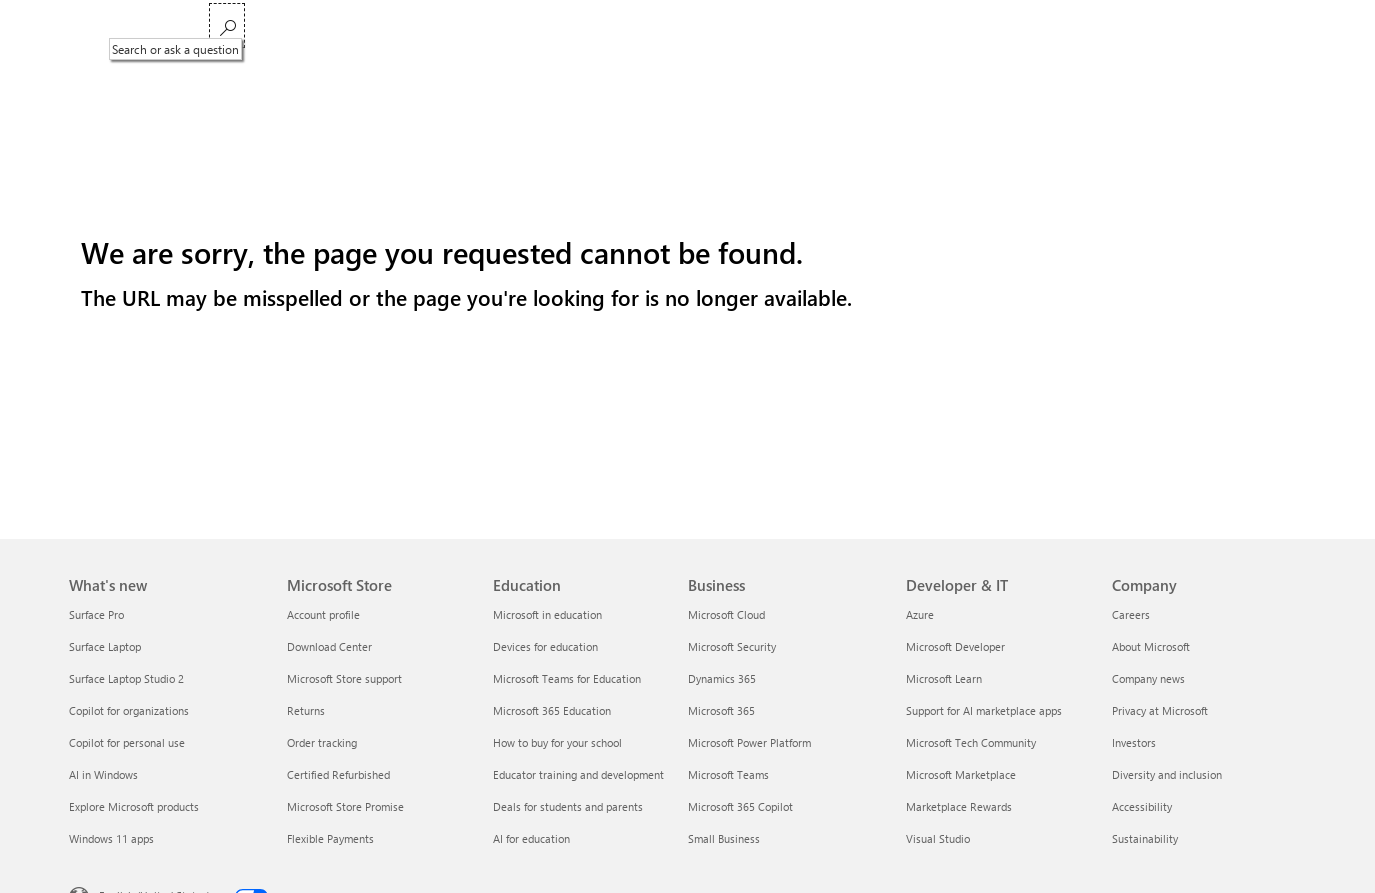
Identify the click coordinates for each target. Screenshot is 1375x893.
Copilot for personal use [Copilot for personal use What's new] (127, 742)
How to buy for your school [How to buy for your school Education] (557, 742)
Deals (652, 27)
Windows (470, 27)
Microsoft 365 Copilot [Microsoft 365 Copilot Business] (740, 806)
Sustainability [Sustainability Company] (1145, 838)
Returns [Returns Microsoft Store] (306, 710)
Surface (540, 27)
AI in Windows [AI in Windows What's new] (103, 774)
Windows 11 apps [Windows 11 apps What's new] (111, 838)
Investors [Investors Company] (1134, 742)
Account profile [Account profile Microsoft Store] (323, 614)
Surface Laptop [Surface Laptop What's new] (105, 646)
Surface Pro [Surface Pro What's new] (96, 614)
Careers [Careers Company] (1131, 614)
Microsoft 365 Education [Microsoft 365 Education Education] (552, 710)
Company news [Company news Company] (1148, 678)
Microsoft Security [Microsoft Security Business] (732, 646)
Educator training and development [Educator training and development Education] (578, 774)
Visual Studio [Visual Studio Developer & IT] (938, 838)
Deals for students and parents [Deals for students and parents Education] (568, 806)
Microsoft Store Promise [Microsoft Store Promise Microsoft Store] (345, 806)
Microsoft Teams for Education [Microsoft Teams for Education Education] (567, 678)
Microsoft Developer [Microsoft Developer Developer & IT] (955, 646)
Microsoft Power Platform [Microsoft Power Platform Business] (749, 742)
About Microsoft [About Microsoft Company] (1151, 646)
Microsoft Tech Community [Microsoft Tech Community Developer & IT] (971, 742)
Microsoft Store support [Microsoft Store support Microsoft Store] (344, 678)
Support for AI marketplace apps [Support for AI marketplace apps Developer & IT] (984, 710)
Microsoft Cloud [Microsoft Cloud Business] (726, 614)
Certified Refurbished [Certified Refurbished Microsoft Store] (338, 774)
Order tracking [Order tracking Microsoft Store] (322, 742)
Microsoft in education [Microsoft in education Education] (547, 614)
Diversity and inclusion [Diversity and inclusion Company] (1167, 774)
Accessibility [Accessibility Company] (1142, 806)
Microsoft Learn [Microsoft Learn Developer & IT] (944, 678)
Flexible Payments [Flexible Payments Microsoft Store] (330, 838)
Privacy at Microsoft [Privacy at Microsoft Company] (1160, 710)
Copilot (401, 27)
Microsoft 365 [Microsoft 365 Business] (721, 710)
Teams (339, 27)
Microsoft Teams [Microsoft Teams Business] (728, 774)
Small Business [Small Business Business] (724, 838)
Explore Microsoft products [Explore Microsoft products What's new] (134, 806)
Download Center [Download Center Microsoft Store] (329, 646)
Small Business (732, 27)
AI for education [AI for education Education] (531, 838)
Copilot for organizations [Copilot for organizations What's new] (129, 710)
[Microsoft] (137, 28)
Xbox (599, 27)
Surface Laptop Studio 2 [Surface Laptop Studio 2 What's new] (126, 678)
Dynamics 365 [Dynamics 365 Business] (722, 678)
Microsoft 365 (257, 27)
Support (819, 27)
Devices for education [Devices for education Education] (545, 646)
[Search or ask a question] (1282, 25)
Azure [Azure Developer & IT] (920, 614)
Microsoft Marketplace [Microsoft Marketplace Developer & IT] (961, 774)
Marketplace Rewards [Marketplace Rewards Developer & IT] (959, 806)
